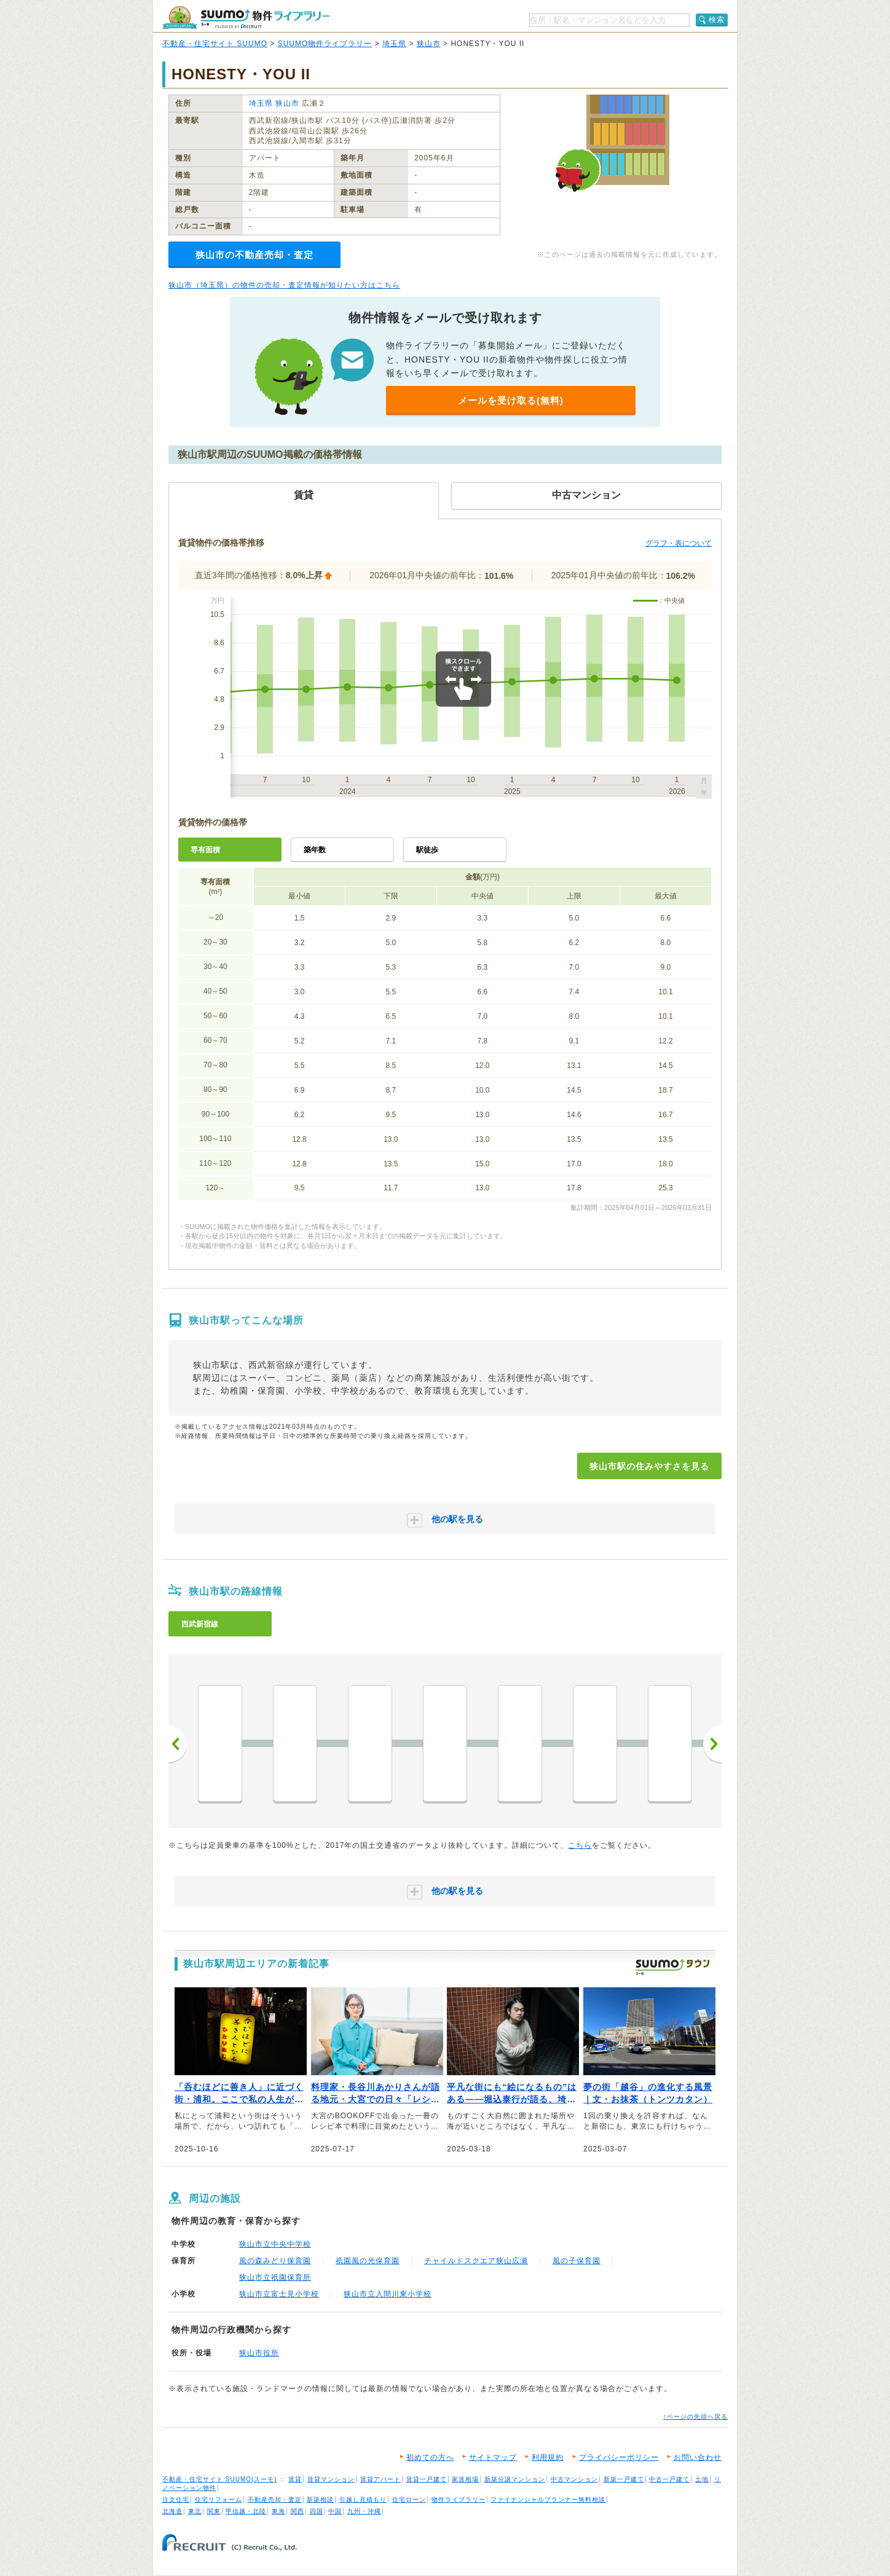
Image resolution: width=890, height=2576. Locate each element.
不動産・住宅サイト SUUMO (214, 43)
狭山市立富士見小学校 (279, 2294)
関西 (297, 2511)
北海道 (172, 2511)
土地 (702, 2479)
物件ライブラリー (458, 2499)
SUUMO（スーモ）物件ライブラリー (245, 17)
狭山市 (429, 43)
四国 (316, 2511)
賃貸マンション (331, 2479)
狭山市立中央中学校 (275, 2244)
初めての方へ (430, 2457)
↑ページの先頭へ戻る (695, 2416)
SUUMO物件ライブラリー (325, 43)
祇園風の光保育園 (368, 2260)
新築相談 (320, 2499)
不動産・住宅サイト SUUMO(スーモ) (219, 2479)
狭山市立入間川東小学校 (387, 2294)
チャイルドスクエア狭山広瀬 (476, 2260)
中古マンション (574, 2479)
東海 (278, 2511)
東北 (195, 2511)
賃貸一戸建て (426, 2479)
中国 (335, 2511)
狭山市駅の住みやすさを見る (649, 1466)
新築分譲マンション (514, 2479)
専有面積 (205, 850)
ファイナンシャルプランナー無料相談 (547, 2499)
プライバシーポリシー (619, 2457)
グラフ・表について (678, 543)
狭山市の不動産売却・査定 (254, 254)
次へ (712, 1744)
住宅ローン (409, 2499)
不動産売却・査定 (275, 2499)
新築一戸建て (624, 2479)
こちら (580, 1845)
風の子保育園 (577, 2260)
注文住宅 (175, 2499)
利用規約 (548, 2457)
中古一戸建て (669, 2479)
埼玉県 (394, 43)
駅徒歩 (427, 850)
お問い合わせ (698, 2457)
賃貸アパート (380, 2479)
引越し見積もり (363, 2499)
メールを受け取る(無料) (511, 400)
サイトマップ (493, 2457)
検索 (717, 19)
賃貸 (295, 2479)
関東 (214, 2511)
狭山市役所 (259, 2353)
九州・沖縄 (364, 2511)
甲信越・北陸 (246, 2511)
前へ (177, 1744)
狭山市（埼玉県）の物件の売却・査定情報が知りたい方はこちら (284, 285)
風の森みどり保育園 (275, 2260)
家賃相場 (465, 2479)
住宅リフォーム (218, 2499)
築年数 (315, 850)
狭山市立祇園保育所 (275, 2277)
